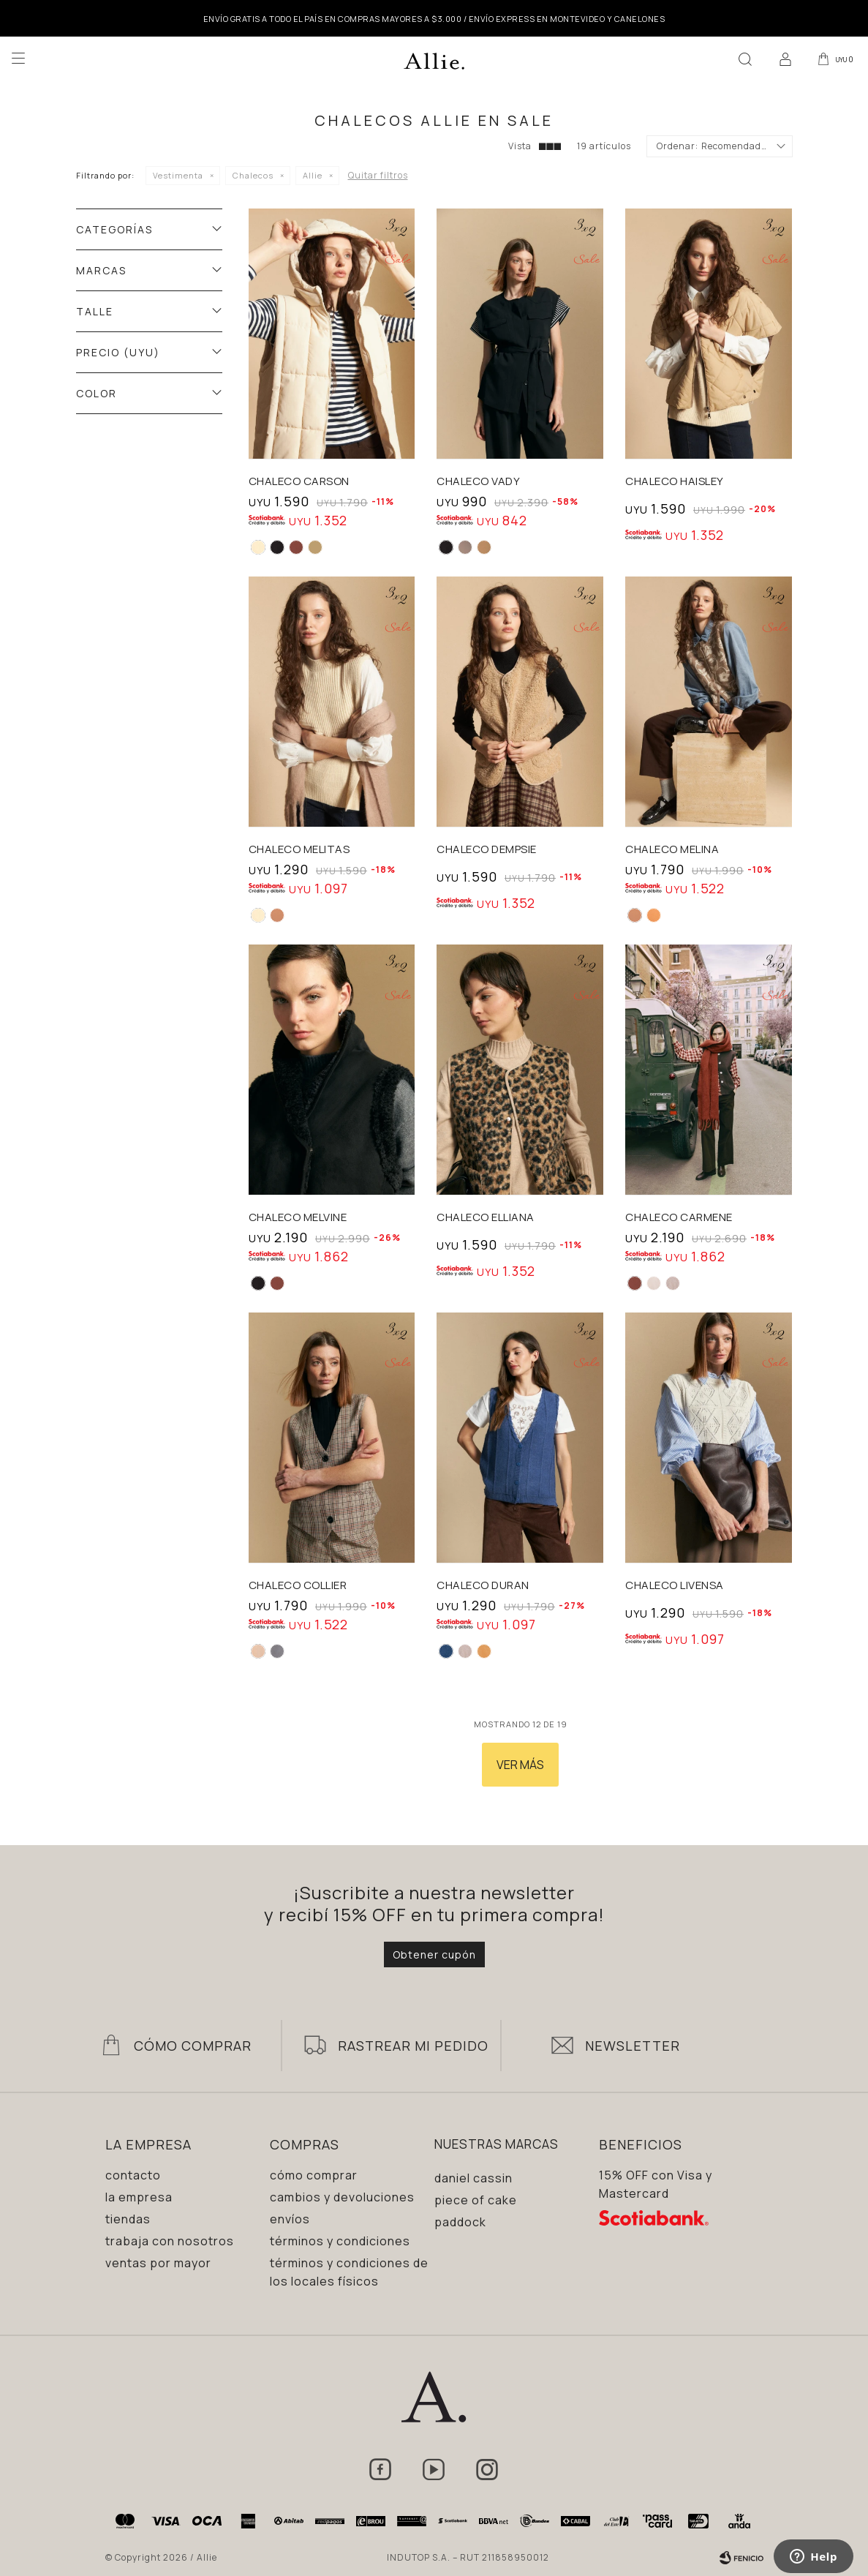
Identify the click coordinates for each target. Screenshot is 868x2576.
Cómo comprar (314, 2175)
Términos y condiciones (340, 2241)
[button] (743, 58)
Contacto (133, 2175)
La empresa (139, 2197)
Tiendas (128, 2219)
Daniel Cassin (473, 2178)
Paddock (460, 2222)
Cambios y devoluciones (342, 2197)
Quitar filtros (378, 175)
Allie (312, 175)
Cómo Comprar (193, 2045)
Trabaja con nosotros (169, 2241)
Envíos (290, 2219)
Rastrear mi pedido (413, 2045)
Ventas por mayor (158, 2263)
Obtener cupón (434, 1954)
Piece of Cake (475, 2200)
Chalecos (253, 175)
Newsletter (632, 2045)
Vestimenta (178, 175)
